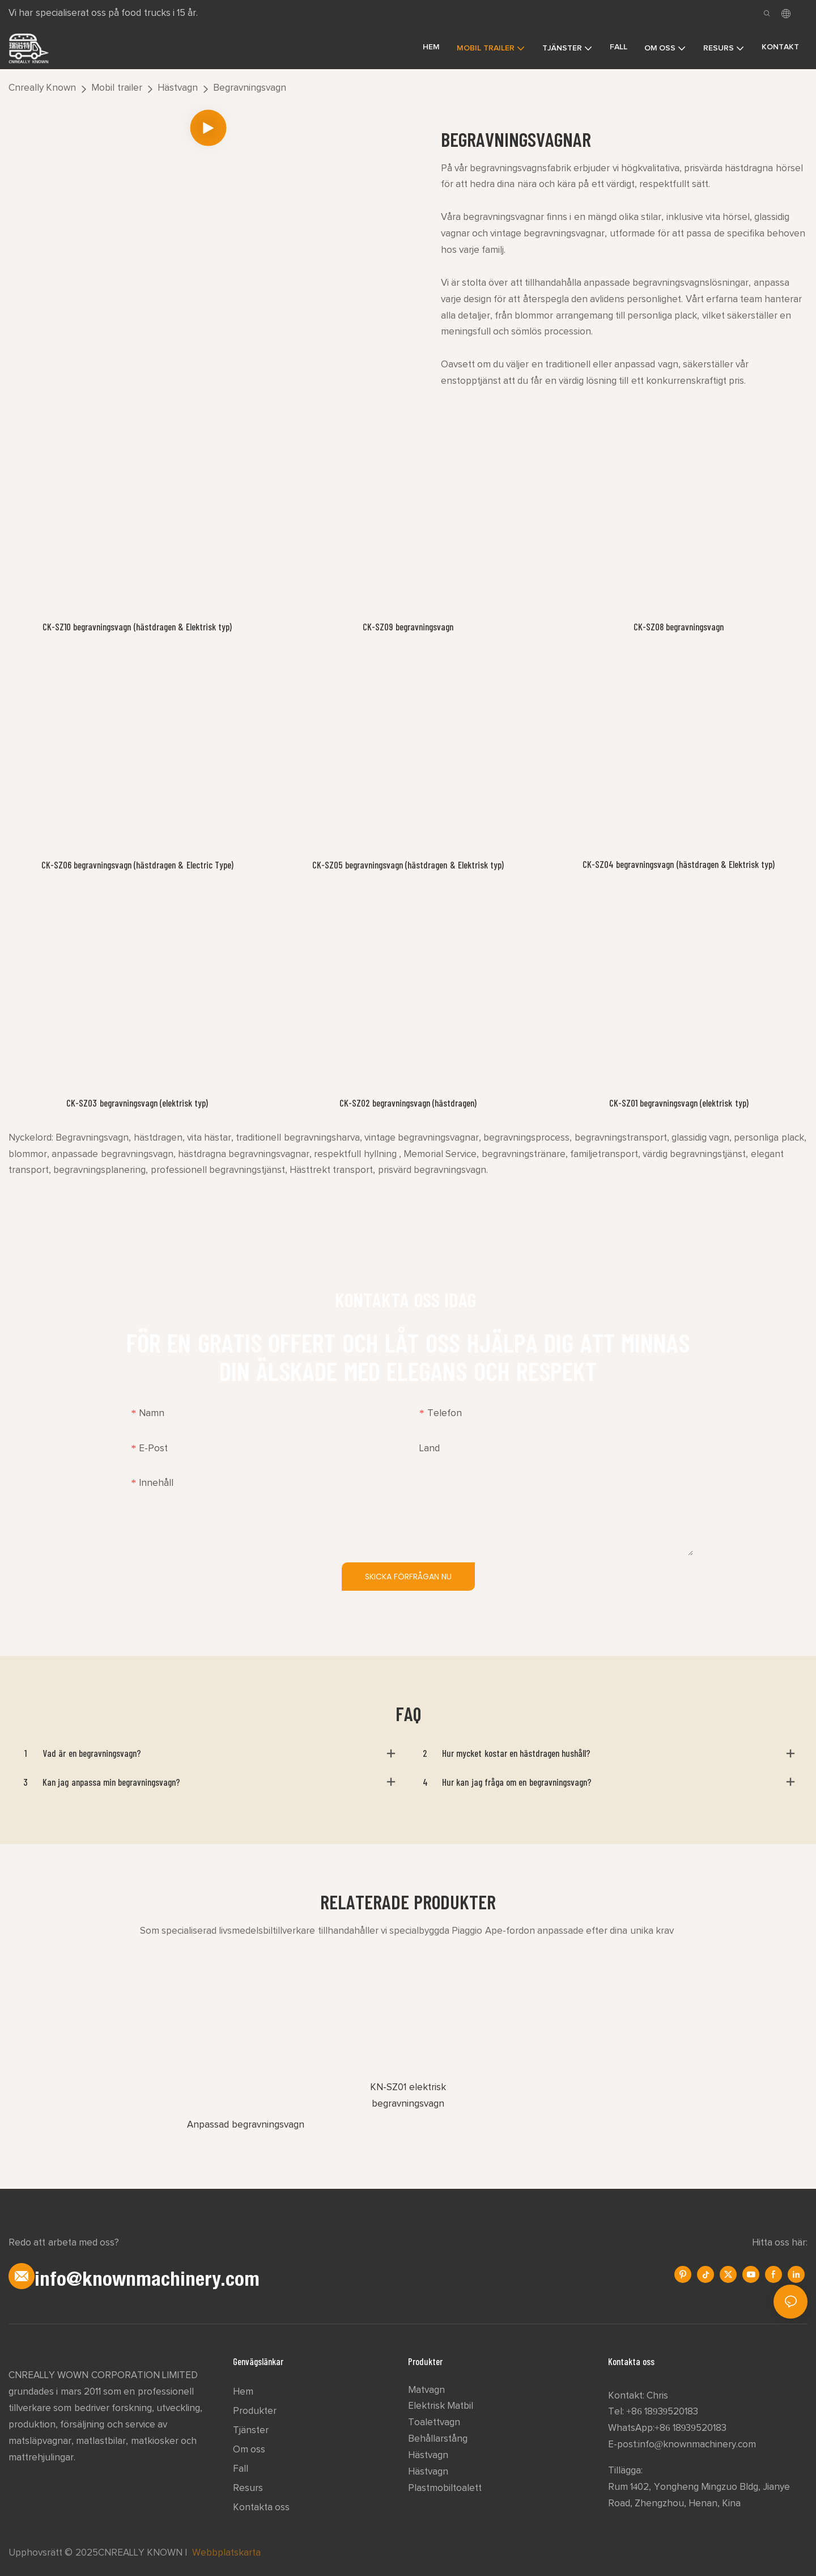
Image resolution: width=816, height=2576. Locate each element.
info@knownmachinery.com (697, 2445)
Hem (243, 2392)
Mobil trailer (116, 88)
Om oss (249, 2450)
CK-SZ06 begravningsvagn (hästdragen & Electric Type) (137, 864)
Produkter (255, 2411)
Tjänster (251, 2430)
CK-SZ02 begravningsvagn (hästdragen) (408, 1102)
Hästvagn (178, 88)
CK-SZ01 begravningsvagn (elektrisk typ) (679, 1102)
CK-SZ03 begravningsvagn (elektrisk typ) (137, 1102)
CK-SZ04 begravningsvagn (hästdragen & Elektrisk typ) (679, 864)
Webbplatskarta (226, 2553)
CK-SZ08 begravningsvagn (679, 626)
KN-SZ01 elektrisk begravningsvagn (407, 2096)
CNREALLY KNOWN (140, 2553)
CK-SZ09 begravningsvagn (408, 626)
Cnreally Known (42, 88)
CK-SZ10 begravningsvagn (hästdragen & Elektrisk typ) (137, 626)
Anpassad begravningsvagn (245, 2125)
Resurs (248, 2488)
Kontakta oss (261, 2508)
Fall (240, 2469)
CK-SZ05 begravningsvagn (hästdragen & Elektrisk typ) (408, 864)
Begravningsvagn (249, 88)
